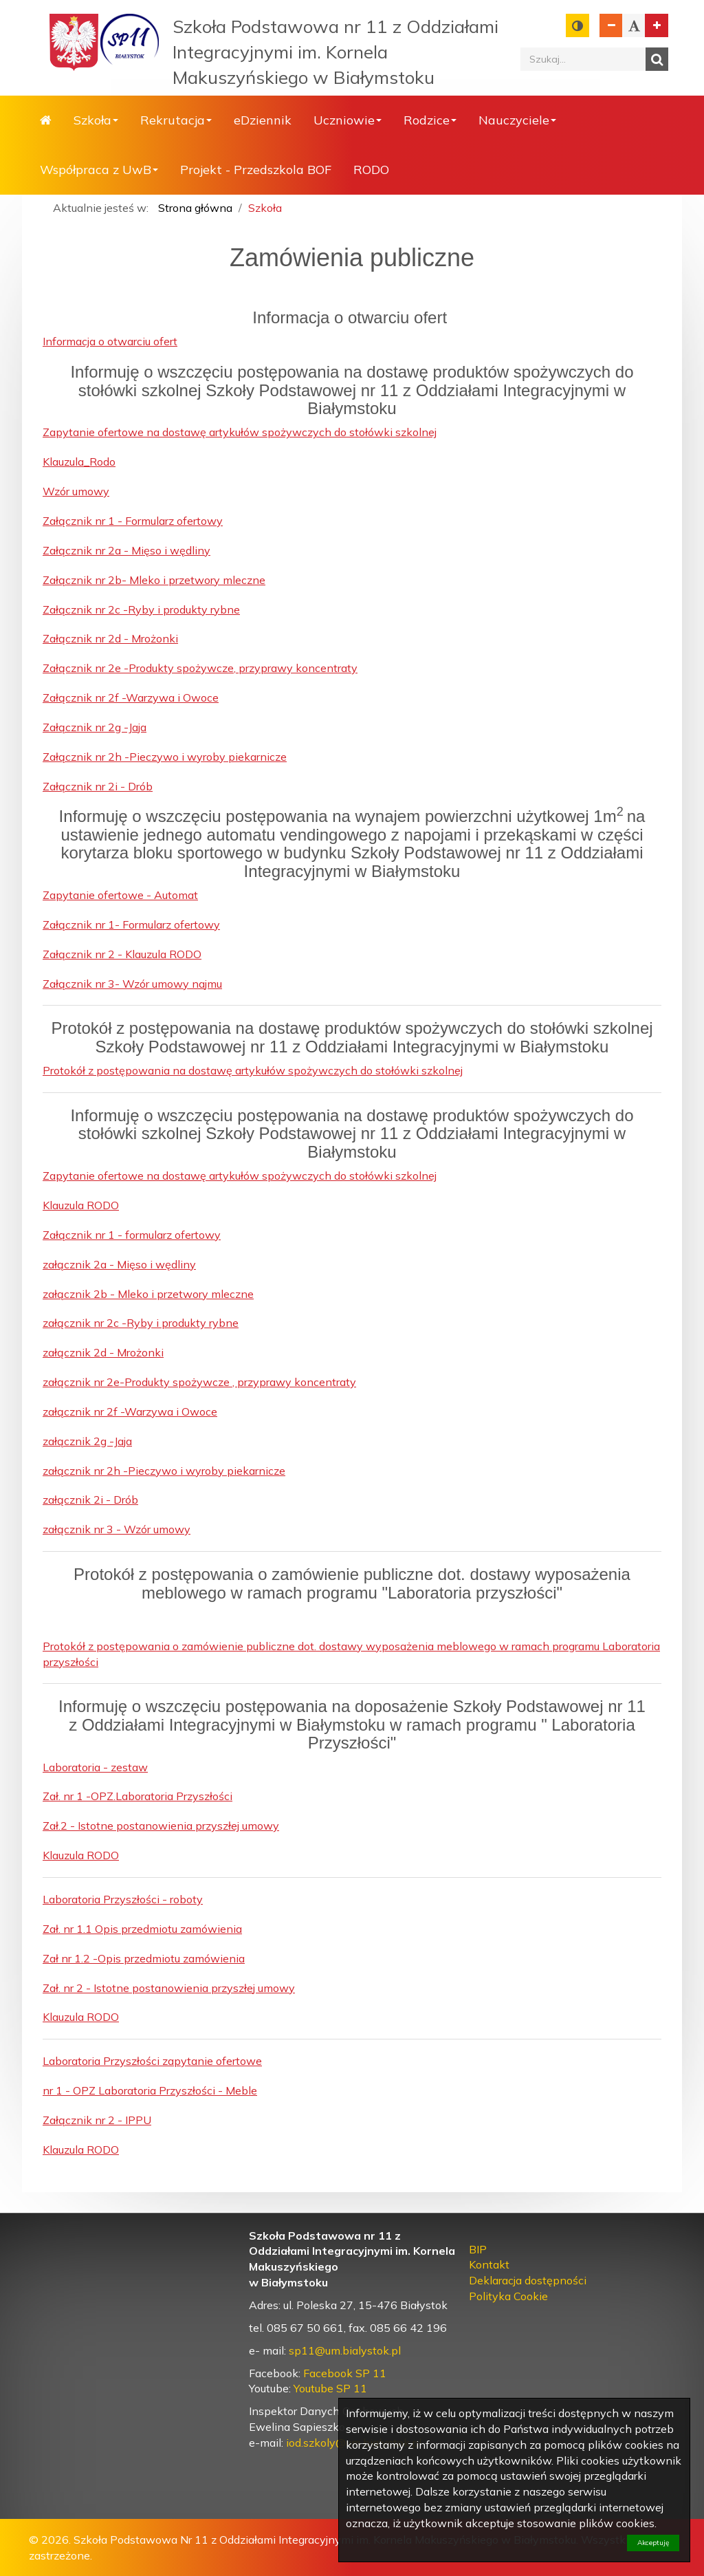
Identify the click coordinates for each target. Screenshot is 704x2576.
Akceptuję (653, 2542)
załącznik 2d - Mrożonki (103, 1352)
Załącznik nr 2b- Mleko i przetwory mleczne (154, 580)
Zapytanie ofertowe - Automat (120, 895)
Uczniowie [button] (348, 120)
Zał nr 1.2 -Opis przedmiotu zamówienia (144, 1958)
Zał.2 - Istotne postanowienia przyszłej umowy (161, 1825)
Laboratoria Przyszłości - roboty (123, 1899)
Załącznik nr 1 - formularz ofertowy (132, 1235)
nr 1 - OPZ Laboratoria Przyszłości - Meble (150, 2090)
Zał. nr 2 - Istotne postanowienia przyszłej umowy (169, 1988)
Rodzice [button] (430, 120)
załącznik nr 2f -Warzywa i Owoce (130, 1411)
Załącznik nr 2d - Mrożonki (110, 638)
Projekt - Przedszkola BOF (255, 169)
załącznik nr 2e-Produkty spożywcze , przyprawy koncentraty (199, 1382)
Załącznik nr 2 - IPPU (97, 2120)
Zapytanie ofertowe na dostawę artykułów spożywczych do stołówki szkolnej (240, 432)
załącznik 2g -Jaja (87, 1441)
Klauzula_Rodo (79, 461)
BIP (478, 2249)
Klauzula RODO (81, 1205)
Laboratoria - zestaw (95, 1767)
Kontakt (489, 2264)
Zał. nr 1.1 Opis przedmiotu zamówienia (142, 1929)
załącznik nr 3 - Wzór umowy (116, 1529)
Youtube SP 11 (330, 2388)
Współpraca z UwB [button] (99, 169)
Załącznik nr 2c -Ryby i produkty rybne (141, 609)
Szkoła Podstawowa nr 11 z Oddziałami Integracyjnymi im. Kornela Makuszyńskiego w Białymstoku (335, 52)
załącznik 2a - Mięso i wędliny (119, 1264)
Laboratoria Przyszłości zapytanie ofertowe (152, 2061)
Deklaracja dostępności (527, 2280)
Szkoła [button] (96, 120)
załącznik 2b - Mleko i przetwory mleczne (148, 1294)
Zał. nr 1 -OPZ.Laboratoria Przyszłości (137, 1796)
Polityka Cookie (508, 2296)
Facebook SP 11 (344, 2373)
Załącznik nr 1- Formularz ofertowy (131, 924)
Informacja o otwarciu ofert (110, 341)
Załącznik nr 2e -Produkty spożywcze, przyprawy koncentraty (200, 668)
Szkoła (265, 208)
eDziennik (263, 120)
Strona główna (46, 120)
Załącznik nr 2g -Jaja (94, 727)
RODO (371, 169)
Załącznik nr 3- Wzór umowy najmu (132, 984)
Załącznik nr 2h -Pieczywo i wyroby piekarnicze (165, 757)
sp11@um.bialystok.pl (345, 2350)
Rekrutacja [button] (176, 120)
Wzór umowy (76, 491)
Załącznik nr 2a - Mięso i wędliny (126, 550)
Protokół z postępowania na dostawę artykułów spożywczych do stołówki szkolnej (253, 1070)
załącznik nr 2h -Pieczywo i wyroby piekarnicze (164, 1471)
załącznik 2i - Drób (90, 1499)
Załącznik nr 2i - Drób (98, 786)
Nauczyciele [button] (517, 120)
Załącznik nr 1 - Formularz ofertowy (133, 521)
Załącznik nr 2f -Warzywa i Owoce (131, 697)
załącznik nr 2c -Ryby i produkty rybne (141, 1323)
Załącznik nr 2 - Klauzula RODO (122, 954)
